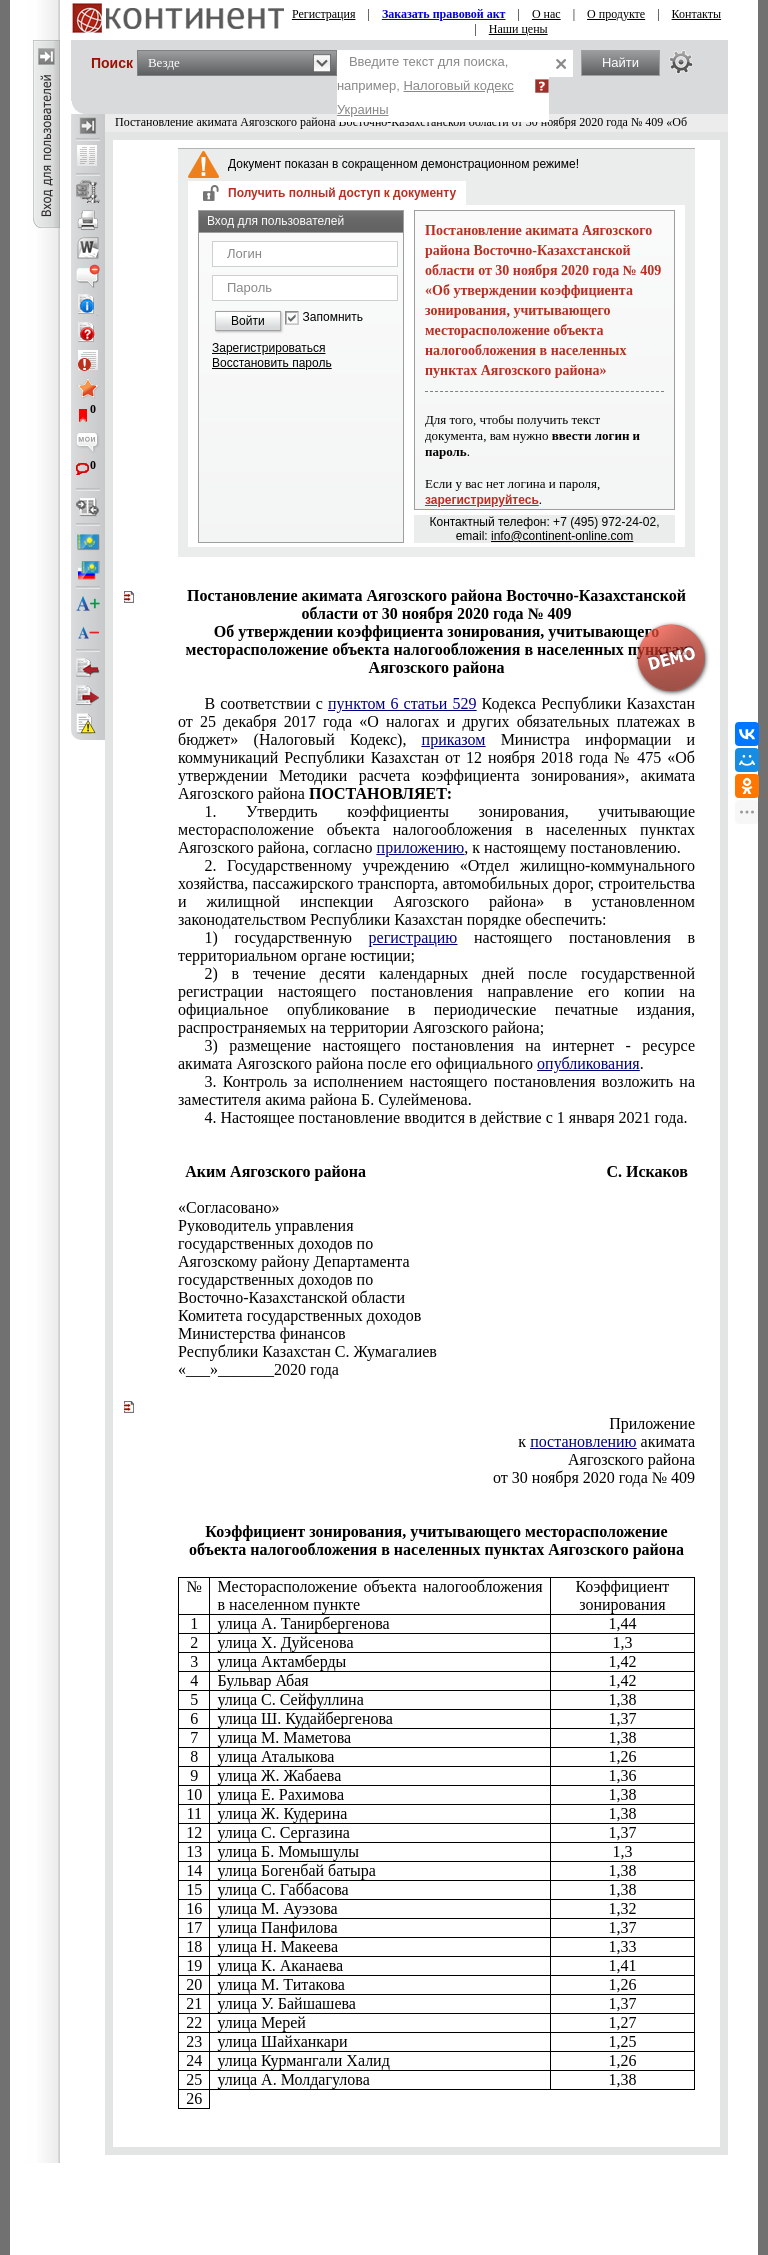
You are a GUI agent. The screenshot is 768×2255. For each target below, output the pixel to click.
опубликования (588, 1063)
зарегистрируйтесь (482, 500)
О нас (546, 14)
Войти (248, 321)
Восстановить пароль (272, 363)
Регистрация (324, 14)
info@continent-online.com (562, 536)
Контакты (697, 14)
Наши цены (518, 29)
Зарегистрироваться (268, 348)
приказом (454, 739)
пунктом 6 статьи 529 (402, 703)
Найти (620, 62)
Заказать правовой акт (444, 14)
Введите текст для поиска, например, (425, 85)
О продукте (616, 14)
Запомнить (333, 317)
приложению (421, 847)
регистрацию (413, 937)
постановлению (583, 1441)
